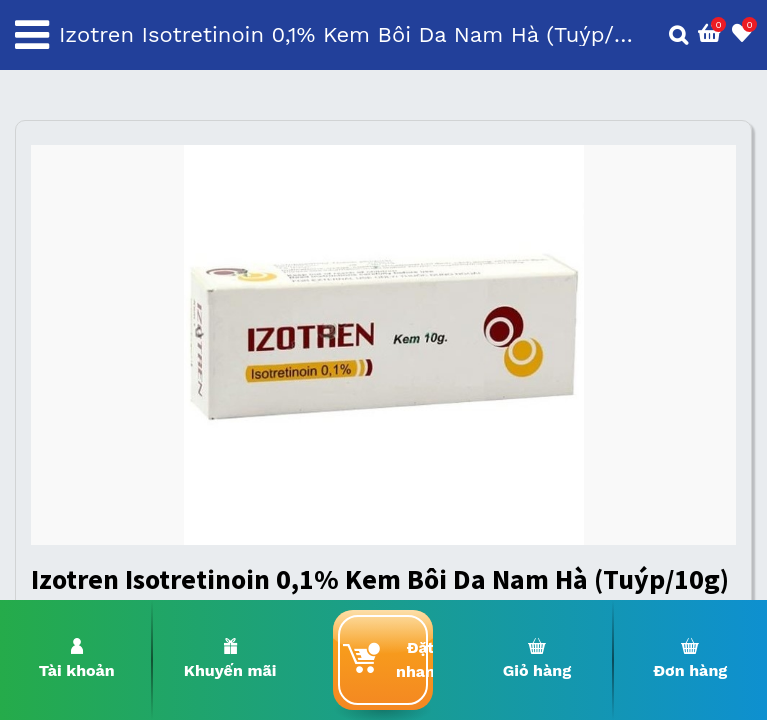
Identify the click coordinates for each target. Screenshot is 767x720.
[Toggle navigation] (32, 35)
